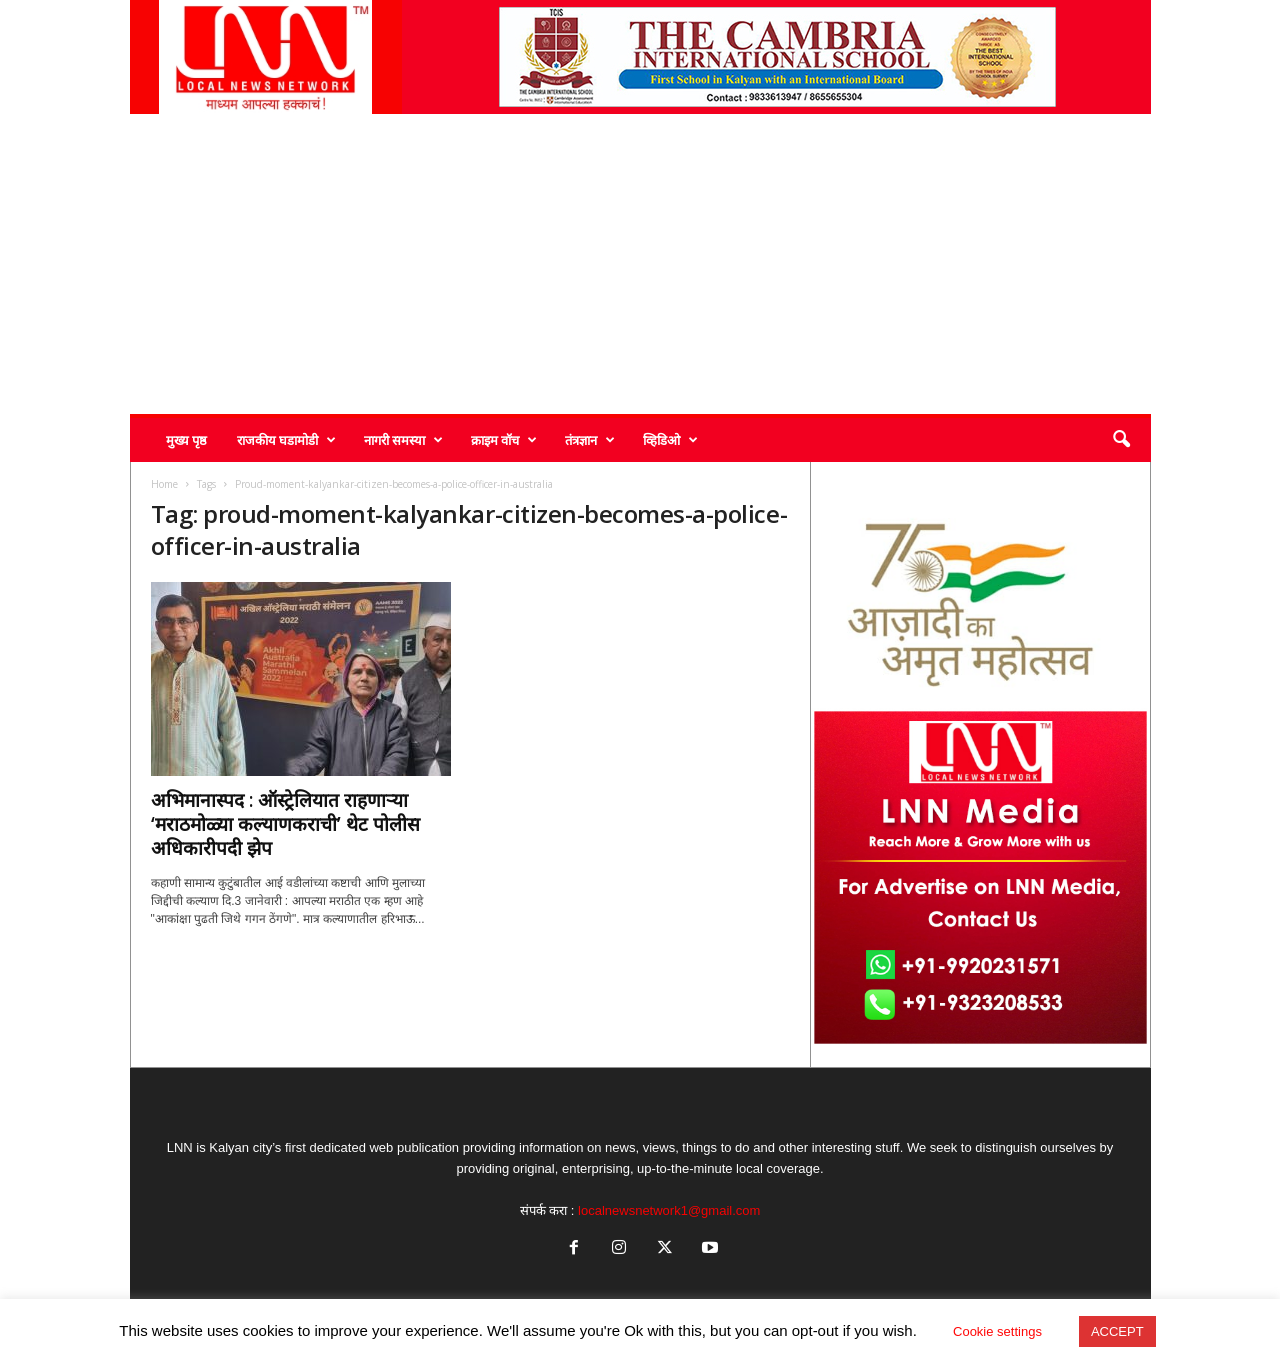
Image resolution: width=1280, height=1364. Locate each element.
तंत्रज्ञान (590, 440)
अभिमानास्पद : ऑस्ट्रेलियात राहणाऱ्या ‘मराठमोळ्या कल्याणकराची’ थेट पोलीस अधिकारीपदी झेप (285, 824)
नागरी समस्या (403, 440)
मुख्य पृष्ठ (186, 440)
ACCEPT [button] (1117, 1331)
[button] (1121, 440)
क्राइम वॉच (504, 440)
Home (164, 484)
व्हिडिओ (670, 440)
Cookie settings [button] (997, 1331)
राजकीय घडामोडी (286, 440)
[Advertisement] (640, 264)
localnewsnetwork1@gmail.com (669, 1210)
